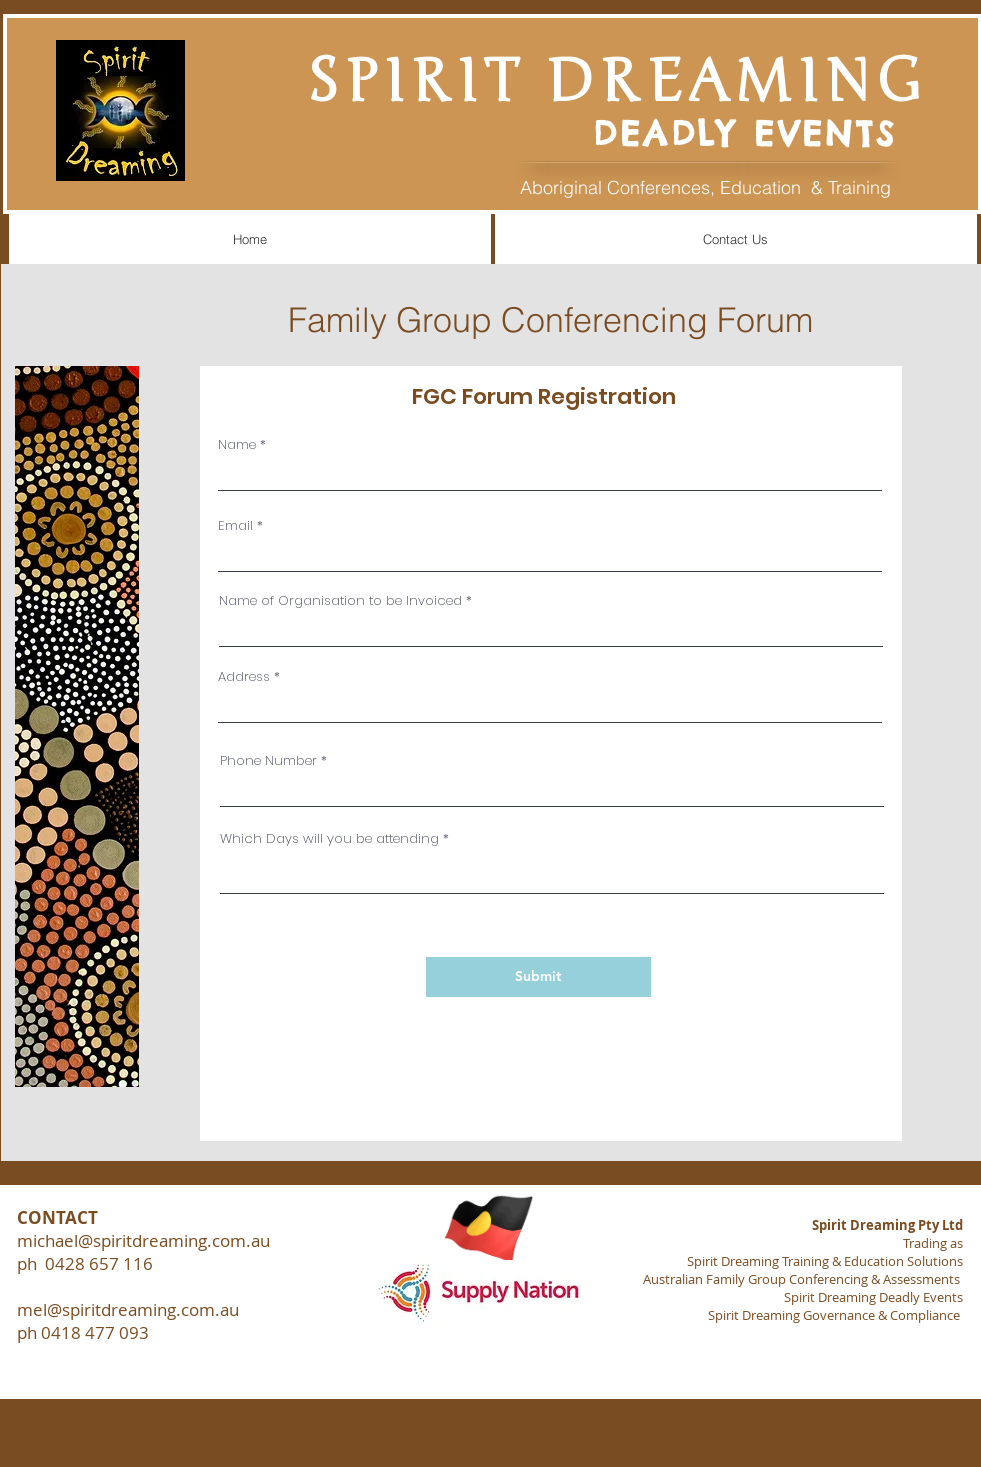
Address (244, 676)
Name (237, 444)
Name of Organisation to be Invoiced (340, 600)
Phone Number (268, 760)
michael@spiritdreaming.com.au (143, 1240)
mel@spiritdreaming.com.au (128, 1309)
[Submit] (538, 977)
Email (235, 525)
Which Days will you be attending (329, 838)
